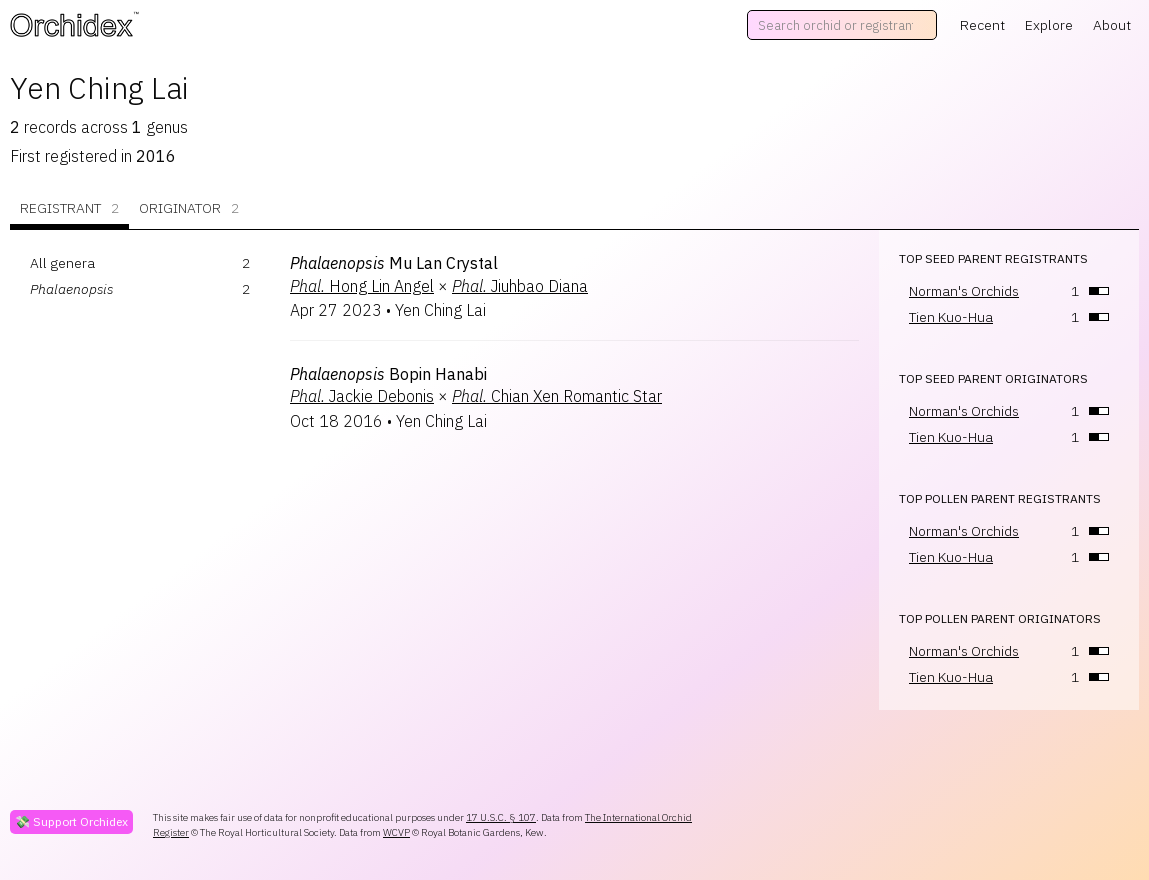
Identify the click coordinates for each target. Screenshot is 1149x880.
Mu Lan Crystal (394, 263)
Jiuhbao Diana (520, 286)
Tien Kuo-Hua (951, 317)
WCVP (396, 832)
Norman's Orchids (964, 291)
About (1112, 25)
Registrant (69, 208)
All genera (62, 263)
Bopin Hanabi (388, 374)
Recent (982, 25)
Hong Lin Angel (362, 286)
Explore (1049, 25)
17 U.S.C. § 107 (501, 817)
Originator (189, 208)
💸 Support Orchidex (71, 821)
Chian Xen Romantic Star (557, 396)
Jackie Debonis (362, 396)
